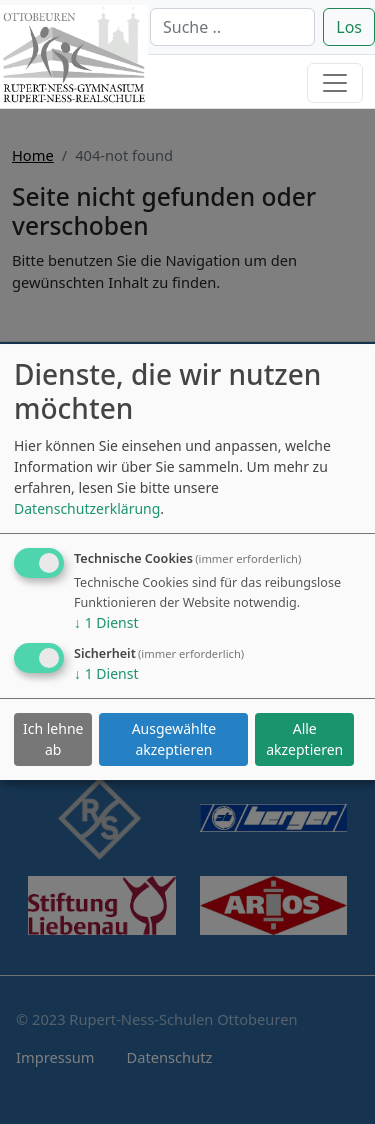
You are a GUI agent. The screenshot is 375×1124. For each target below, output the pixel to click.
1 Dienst (106, 622)
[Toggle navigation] (335, 83)
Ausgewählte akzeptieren (174, 739)
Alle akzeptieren (304, 739)
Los (349, 27)
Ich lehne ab (53, 739)
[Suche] (232, 27)
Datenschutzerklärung (87, 508)
